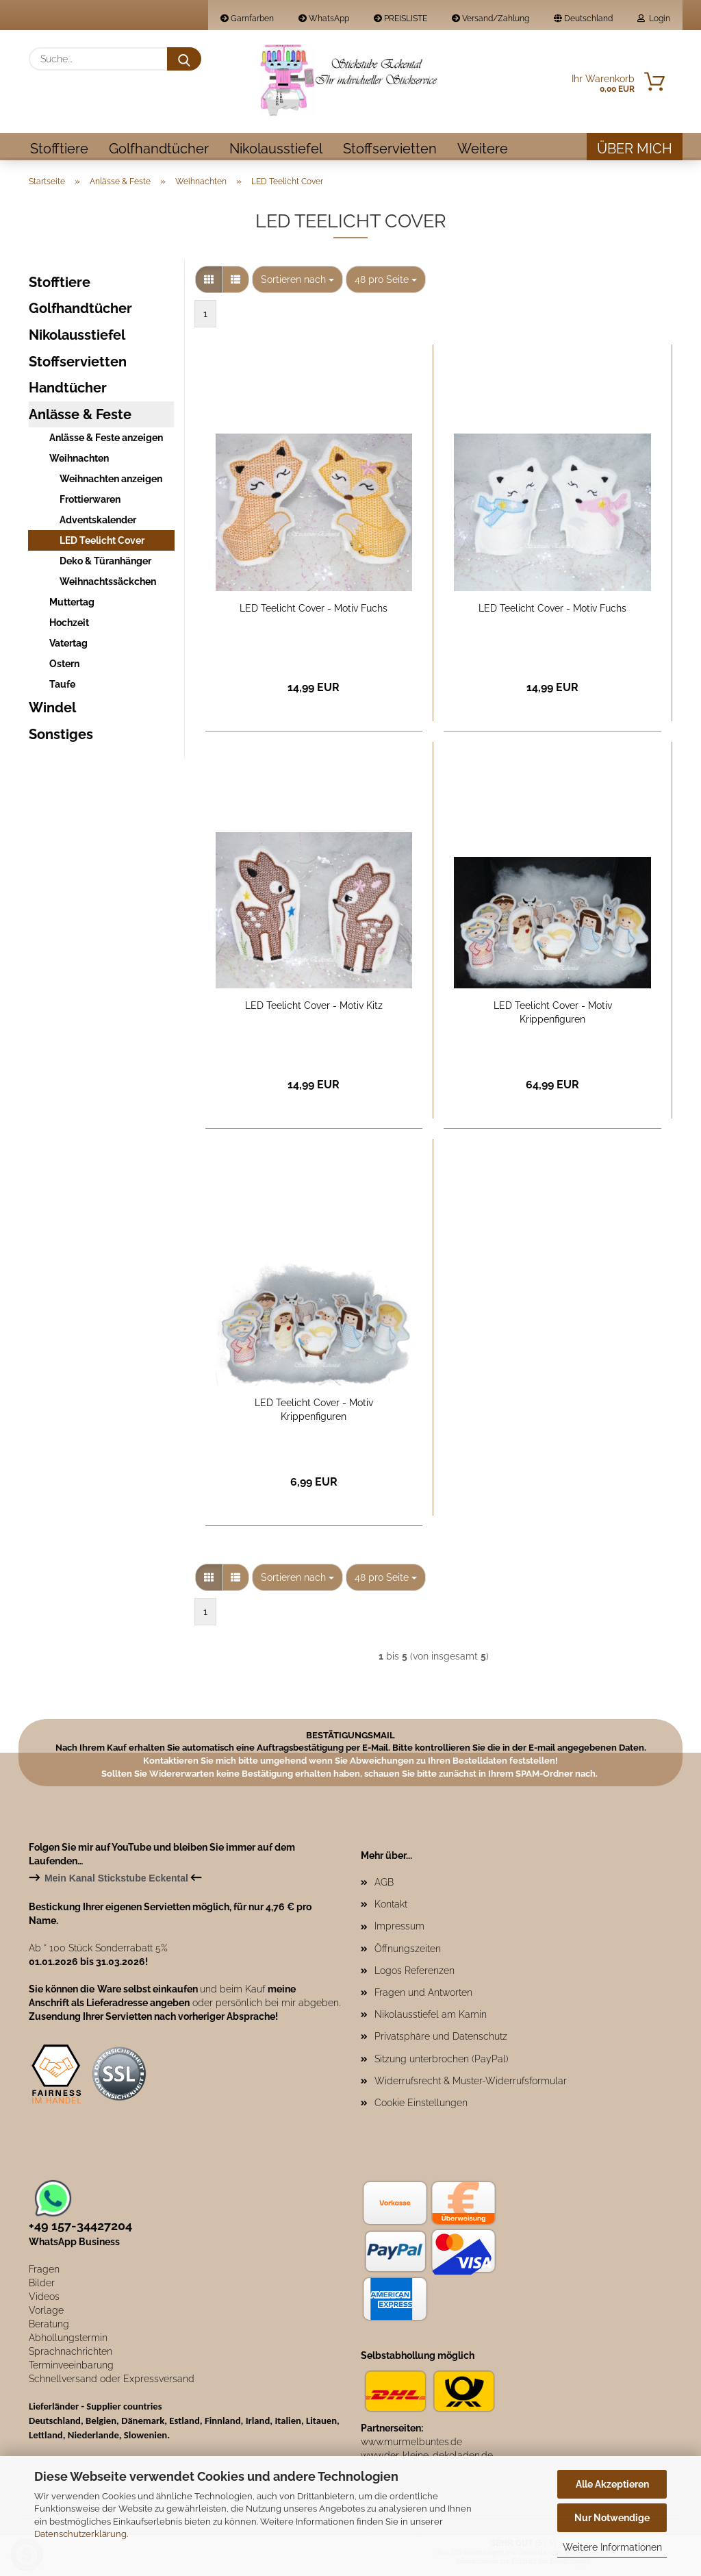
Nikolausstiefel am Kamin (430, 2016)
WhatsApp (323, 18)
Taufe (62, 686)
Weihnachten (79, 460)
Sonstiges (61, 736)
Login (653, 18)
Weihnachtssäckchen (108, 583)
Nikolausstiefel (275, 148)
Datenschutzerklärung (80, 2534)
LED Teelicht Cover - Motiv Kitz (314, 1007)
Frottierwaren (90, 501)
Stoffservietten (390, 148)
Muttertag (71, 604)
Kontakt (390, 1906)
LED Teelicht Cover (102, 542)
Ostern (64, 665)
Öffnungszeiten (407, 1950)
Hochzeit (69, 624)
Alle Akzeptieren (612, 2484)
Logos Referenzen (414, 1972)
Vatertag (68, 645)
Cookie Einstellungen (421, 2104)
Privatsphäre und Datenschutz (440, 2038)
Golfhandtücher (159, 148)
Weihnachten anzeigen (111, 480)
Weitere (482, 148)
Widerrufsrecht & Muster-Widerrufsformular (470, 2082)
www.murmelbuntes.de (411, 2443)
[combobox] (297, 281)
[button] (208, 281)
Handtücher (68, 390)
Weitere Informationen (612, 2547)
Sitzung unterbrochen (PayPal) (441, 2060)
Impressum (399, 1928)
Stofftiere (59, 148)
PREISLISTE (400, 18)
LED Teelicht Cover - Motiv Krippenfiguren (553, 1014)
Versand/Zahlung (490, 18)
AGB (384, 1884)
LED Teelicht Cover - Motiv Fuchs (313, 610)
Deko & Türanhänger (105, 563)
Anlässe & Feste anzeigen (106, 439)
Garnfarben (247, 18)
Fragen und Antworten (423, 1994)
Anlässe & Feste (80, 416)
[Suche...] (184, 59)
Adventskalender (98, 521)
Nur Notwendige (612, 2517)
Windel (52, 709)
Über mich (634, 148)
